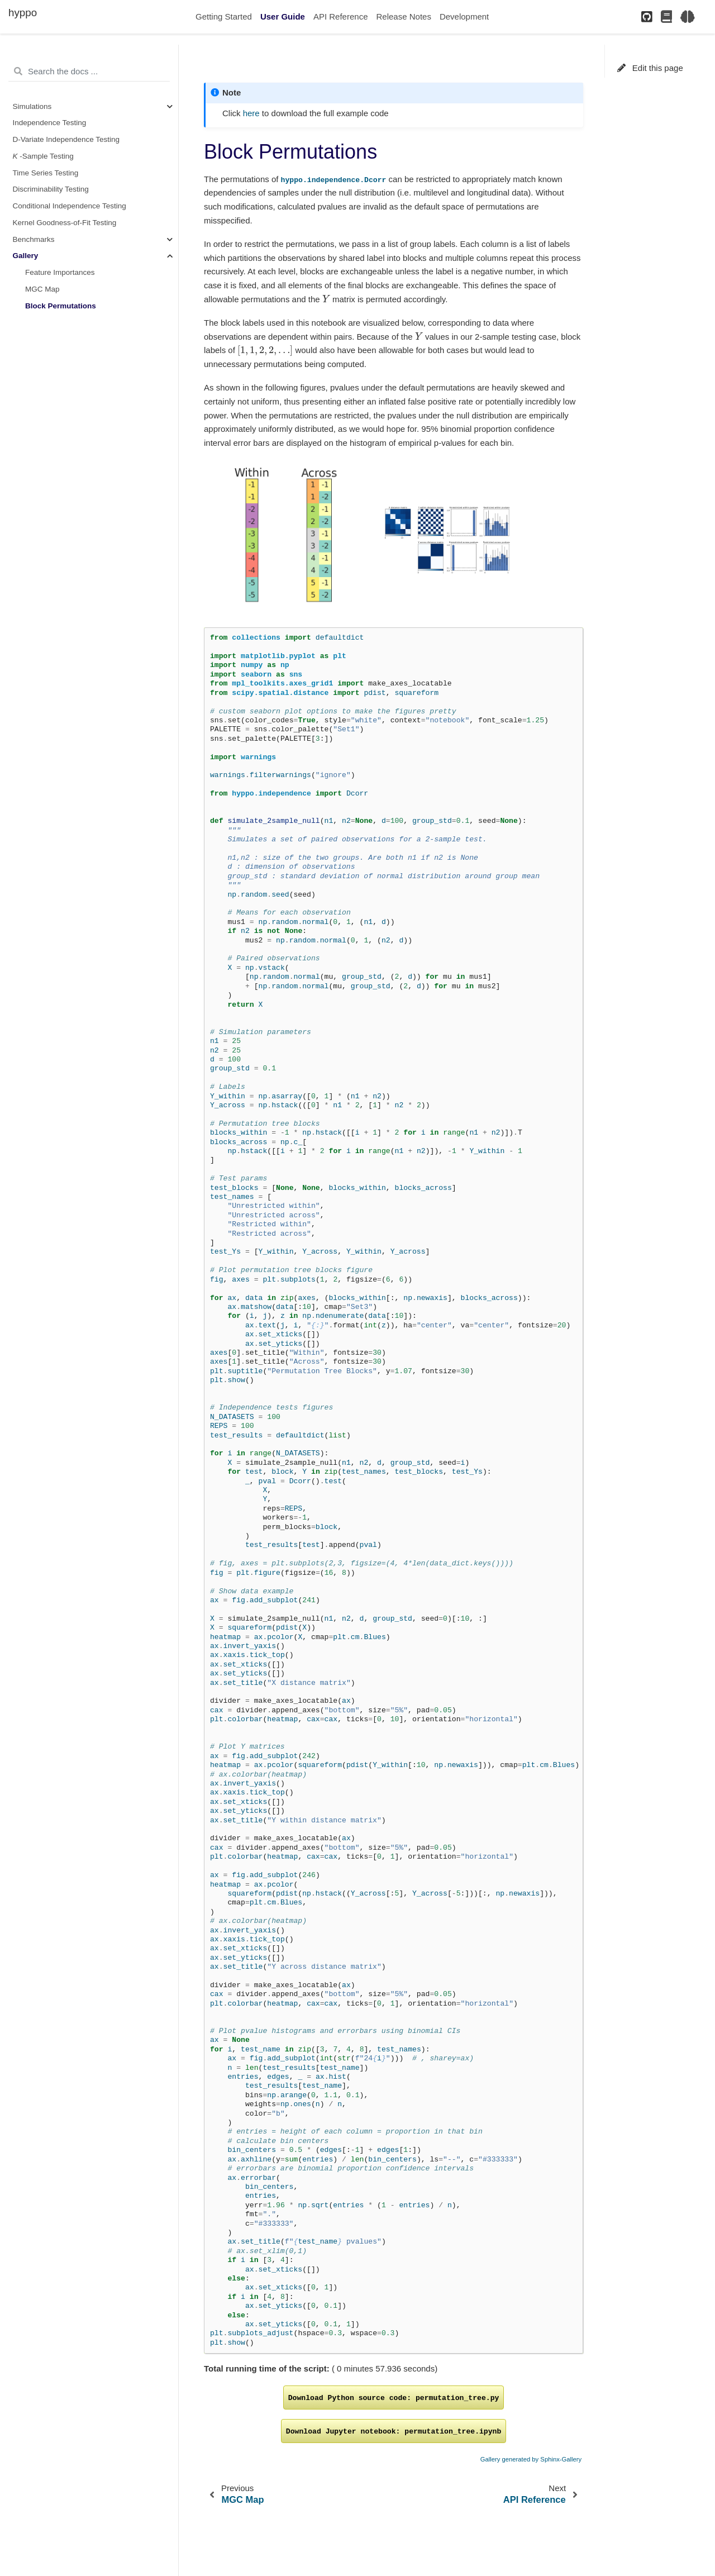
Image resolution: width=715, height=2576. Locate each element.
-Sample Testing (43, 156)
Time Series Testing (46, 173)
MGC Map (42, 289)
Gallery (26, 255)
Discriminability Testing (51, 189)
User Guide (282, 16)
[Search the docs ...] (89, 71)
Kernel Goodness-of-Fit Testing (65, 222)
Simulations (32, 106)
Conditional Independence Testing (69, 206)
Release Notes (403, 16)
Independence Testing (50, 122)
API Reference (340, 16)
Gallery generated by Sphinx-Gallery (530, 2459)
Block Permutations (60, 306)
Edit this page (650, 68)
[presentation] (326, 299)
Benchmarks (34, 239)
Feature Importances (60, 272)
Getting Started (224, 16)
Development (464, 16)
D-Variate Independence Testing (66, 139)
